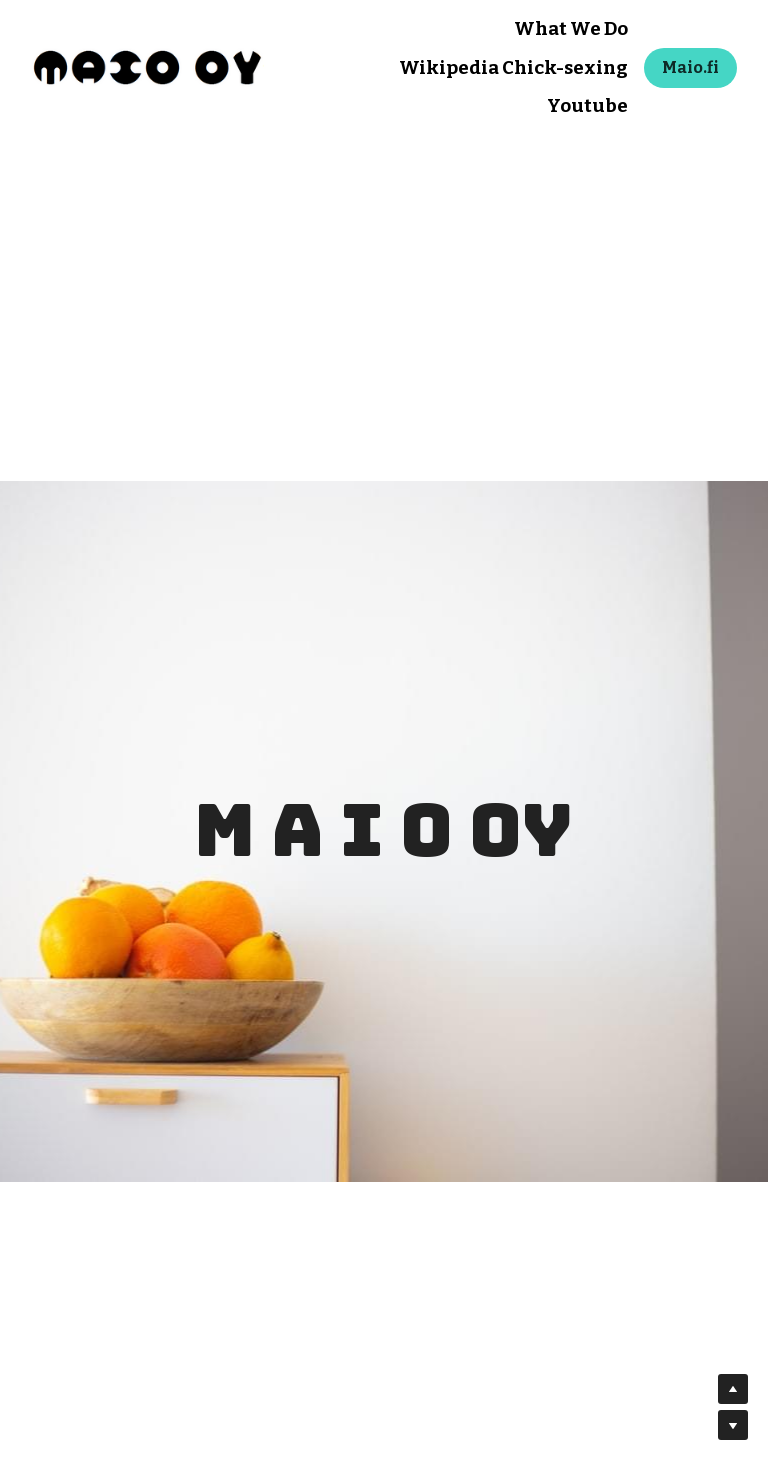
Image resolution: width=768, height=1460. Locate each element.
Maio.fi (690, 67)
